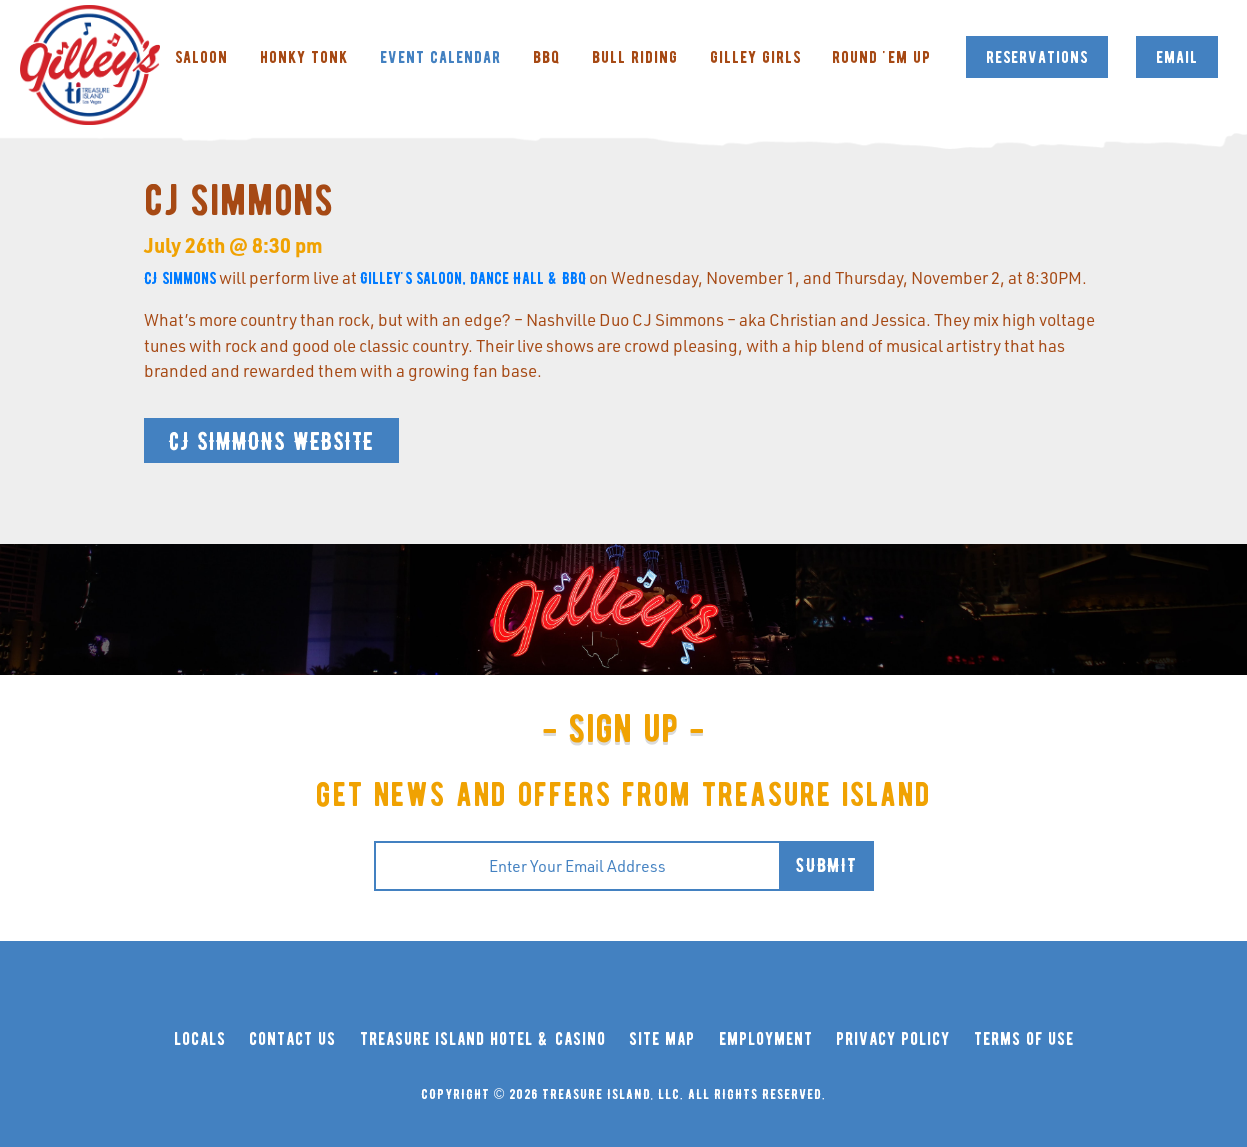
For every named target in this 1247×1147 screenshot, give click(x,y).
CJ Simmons (180, 278)
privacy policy (893, 1039)
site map (662, 1039)
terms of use (1024, 1039)
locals (200, 1039)
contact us (292, 1039)
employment (766, 1039)
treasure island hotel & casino (483, 1039)
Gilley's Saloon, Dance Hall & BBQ (473, 278)
